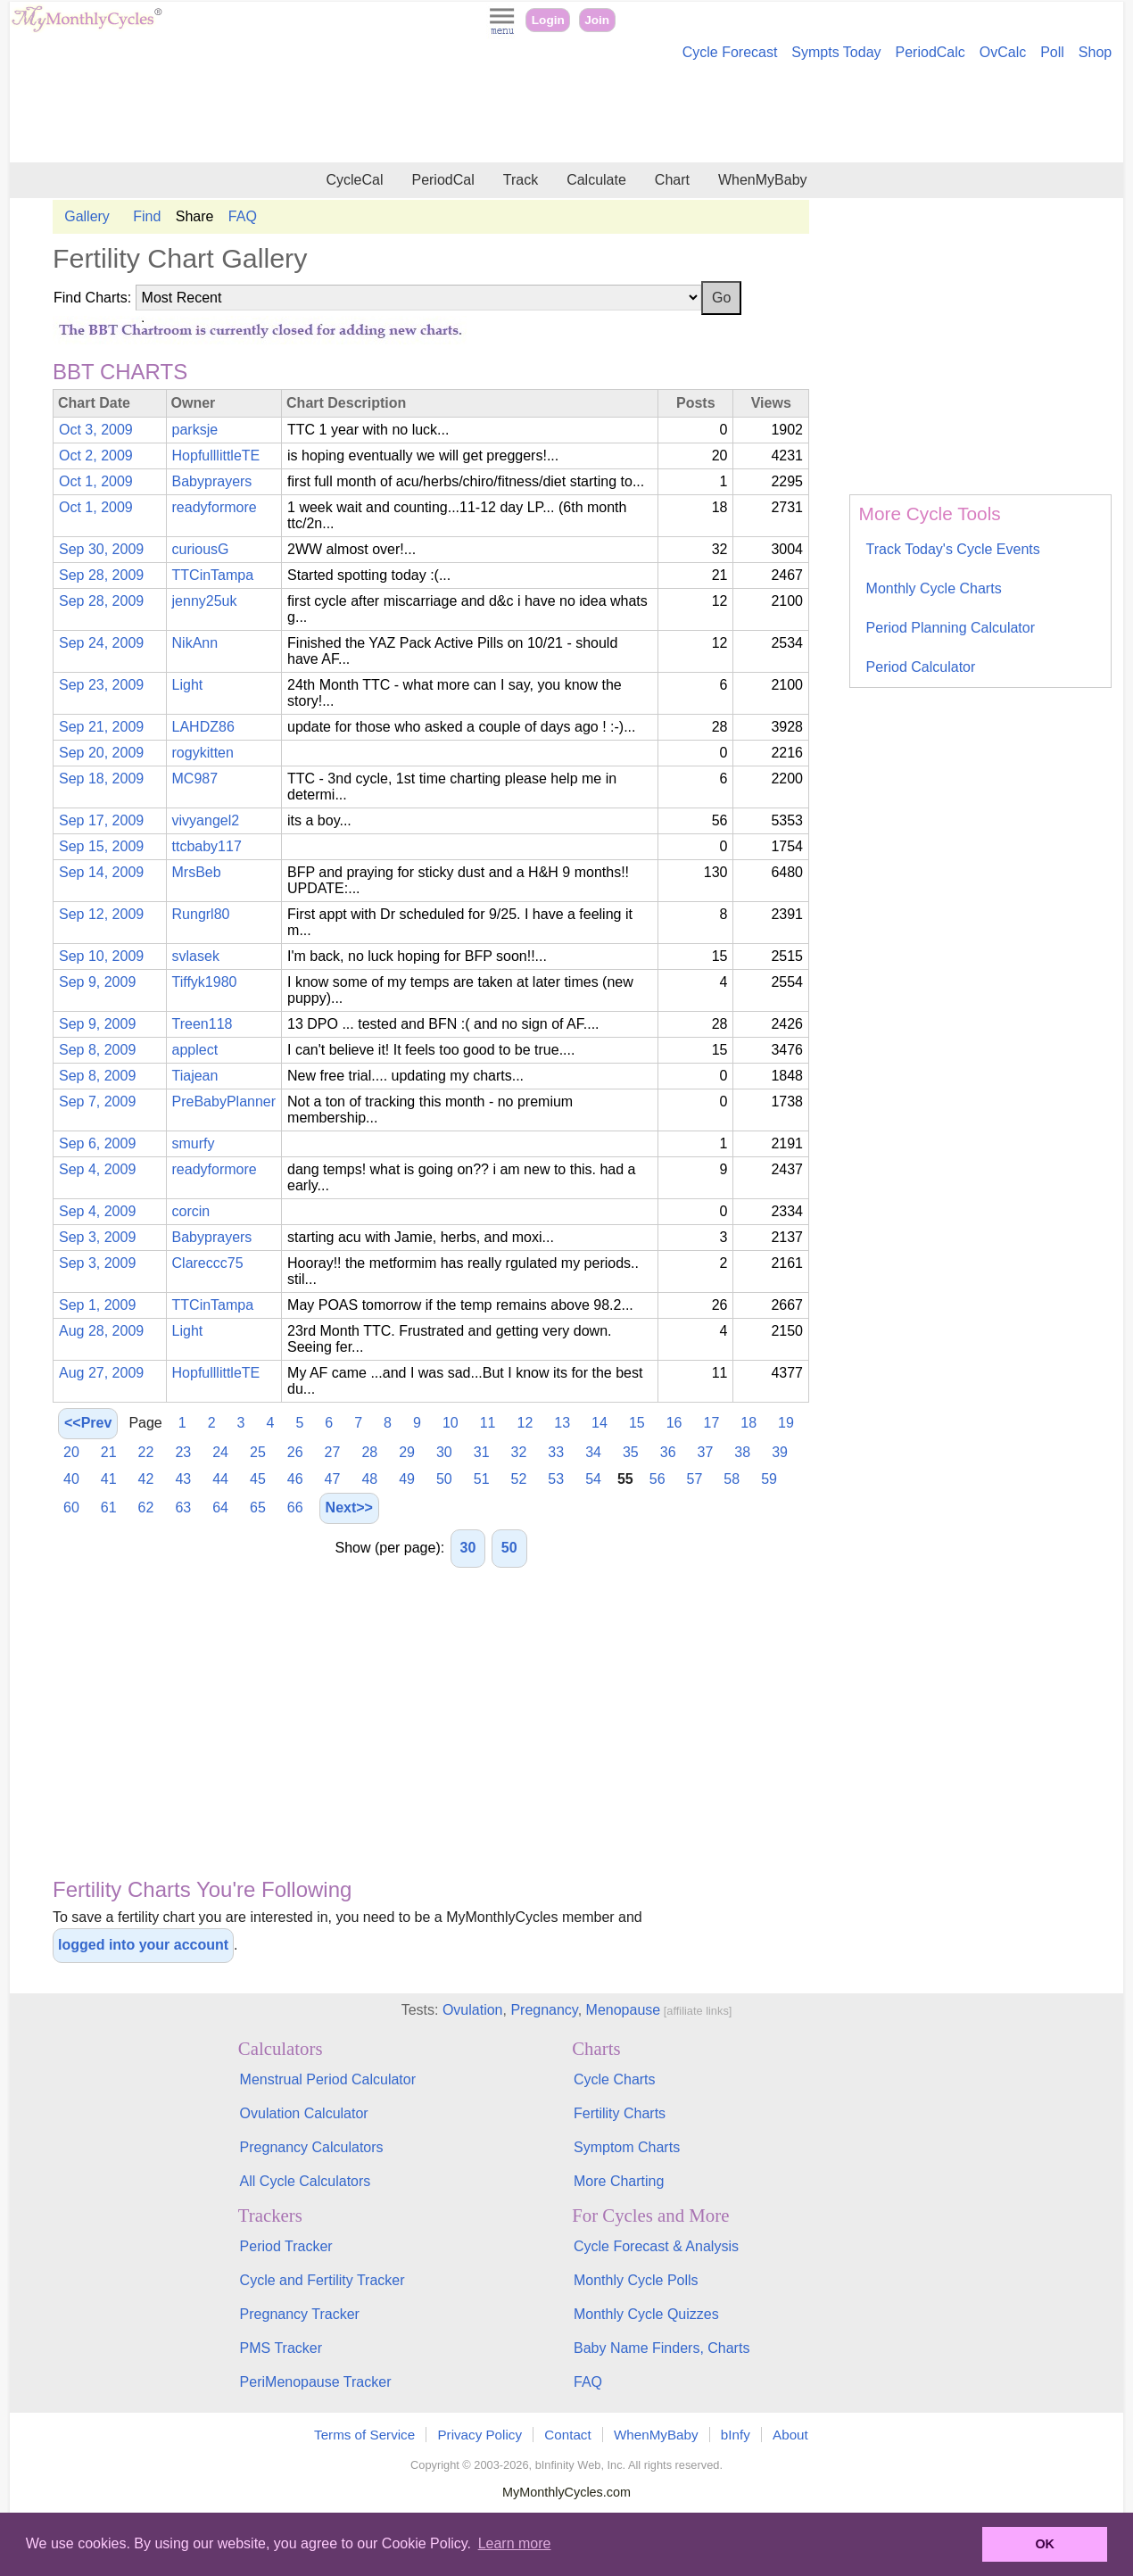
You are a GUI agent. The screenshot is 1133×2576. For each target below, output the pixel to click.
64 (220, 1507)
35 (631, 1452)
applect (195, 1049)
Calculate (596, 179)
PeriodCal (442, 179)
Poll (1052, 52)
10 (450, 1422)
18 (748, 1422)
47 (333, 1479)
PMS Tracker (281, 2348)
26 (295, 1452)
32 (519, 1452)
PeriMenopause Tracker (316, 2382)
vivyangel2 (206, 820)
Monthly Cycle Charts (934, 588)
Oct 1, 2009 (96, 481)
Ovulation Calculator (304, 2113)
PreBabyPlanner (224, 1101)
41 (109, 1479)
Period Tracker (286, 2246)
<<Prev (88, 1422)
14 (599, 1422)
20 (71, 1452)
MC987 (195, 778)
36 (668, 1452)
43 (183, 1479)
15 (637, 1422)
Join (596, 20)
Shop (1095, 52)
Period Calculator (921, 667)
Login (548, 20)
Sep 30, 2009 (101, 549)
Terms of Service (364, 2434)
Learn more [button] (514, 2543)
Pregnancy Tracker (300, 2314)
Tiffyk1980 (204, 982)
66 (295, 1507)
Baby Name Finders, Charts (661, 2348)
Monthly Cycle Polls (636, 2280)
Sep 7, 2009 (97, 1101)
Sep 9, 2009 (97, 982)
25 (258, 1452)
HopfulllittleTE (216, 455)
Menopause (623, 2009)
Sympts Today (836, 52)
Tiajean (195, 1075)
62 (146, 1507)
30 (444, 1452)
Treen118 (202, 1023)
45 (258, 1479)
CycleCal (354, 179)
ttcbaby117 (207, 846)
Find (147, 216)
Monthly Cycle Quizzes (646, 2314)
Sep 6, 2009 (97, 1143)
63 (183, 1507)
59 (769, 1479)
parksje (195, 429)
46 (295, 1479)
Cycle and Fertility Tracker (322, 2280)
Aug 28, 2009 (101, 1330)
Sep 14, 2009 (101, 872)
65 (258, 1507)
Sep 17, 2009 (101, 820)
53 (556, 1479)
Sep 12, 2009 (101, 914)
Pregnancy (543, 2009)
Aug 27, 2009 (101, 1372)
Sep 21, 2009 (101, 726)
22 (146, 1452)
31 (482, 1452)
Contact (567, 2434)
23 (183, 1452)
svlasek (195, 956)
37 (706, 1452)
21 (109, 1452)
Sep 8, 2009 (97, 1049)
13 (562, 1422)
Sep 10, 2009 (101, 956)
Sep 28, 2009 (101, 575)
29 (407, 1452)
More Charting (619, 2181)
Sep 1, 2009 (97, 1305)
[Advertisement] (566, 114)
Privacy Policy (479, 2434)
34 (593, 1452)
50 (444, 1479)
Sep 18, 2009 (101, 778)
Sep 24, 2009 (101, 642)
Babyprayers (212, 481)
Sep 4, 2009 (97, 1169)
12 (525, 1422)
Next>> (349, 1507)
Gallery (87, 216)
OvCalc (1003, 52)
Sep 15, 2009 (101, 846)
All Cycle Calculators (305, 2181)
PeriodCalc (930, 52)
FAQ (242, 216)
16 (674, 1422)
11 (488, 1422)
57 (695, 1479)
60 (71, 1507)
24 (220, 1452)
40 (71, 1479)
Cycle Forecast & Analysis (656, 2246)
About (790, 2434)
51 (482, 1479)
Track (520, 179)
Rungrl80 (201, 914)
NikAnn (195, 642)
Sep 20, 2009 (101, 752)
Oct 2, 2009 (96, 455)
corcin (191, 1211)
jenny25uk (204, 601)
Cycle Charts (615, 2079)
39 (780, 1452)
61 (109, 1507)
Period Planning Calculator (950, 627)
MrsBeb (196, 872)
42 (146, 1479)
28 (369, 1452)
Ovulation (472, 2009)
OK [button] (1044, 2544)
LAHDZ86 (203, 726)
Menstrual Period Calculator (328, 2079)
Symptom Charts (627, 2147)
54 (593, 1479)
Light (187, 684)
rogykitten (203, 752)
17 (712, 1422)
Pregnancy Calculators (312, 2147)
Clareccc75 (208, 1263)
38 (742, 1452)
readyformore (214, 507)
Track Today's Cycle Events (953, 549)
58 (732, 1479)
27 (333, 1452)
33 (556, 1452)
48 (369, 1479)
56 (657, 1479)
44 (220, 1479)
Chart (672, 179)
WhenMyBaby (762, 179)
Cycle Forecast (730, 52)
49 (407, 1479)
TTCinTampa (213, 575)
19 (786, 1422)
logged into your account (143, 1944)
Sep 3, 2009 (97, 1237)
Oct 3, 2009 (96, 429)
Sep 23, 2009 (101, 684)
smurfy (193, 1143)
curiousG (200, 549)
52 (519, 1479)
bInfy (735, 2434)
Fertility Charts (620, 2113)
